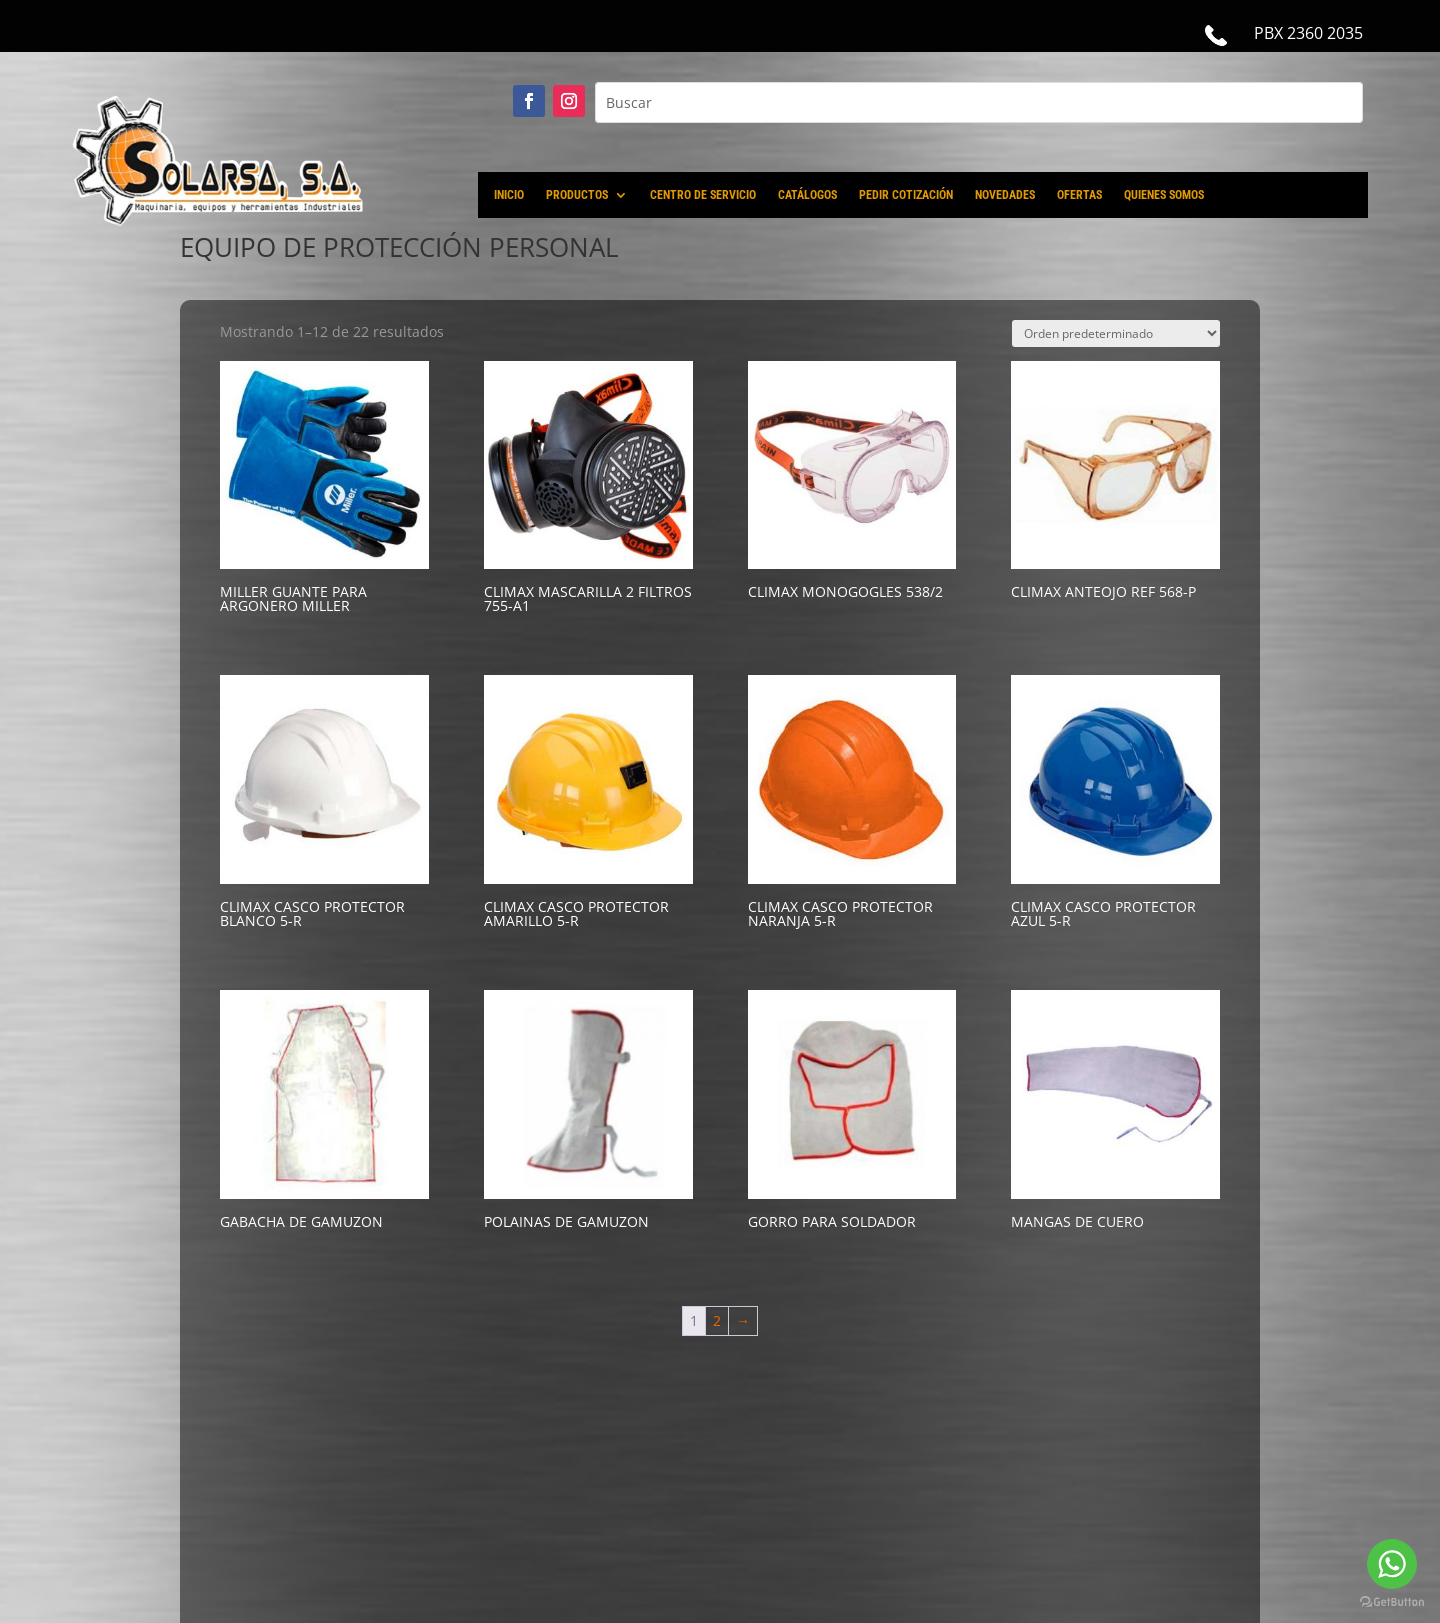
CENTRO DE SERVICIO (703, 195)
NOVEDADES (1005, 195)
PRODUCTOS (577, 195)
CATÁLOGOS (807, 195)
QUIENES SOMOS (1164, 195)
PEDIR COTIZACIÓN (906, 195)
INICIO (509, 195)
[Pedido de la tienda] (1116, 333)
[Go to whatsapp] (1392, 1564)
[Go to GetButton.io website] (1392, 1602)
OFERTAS (1079, 195)
